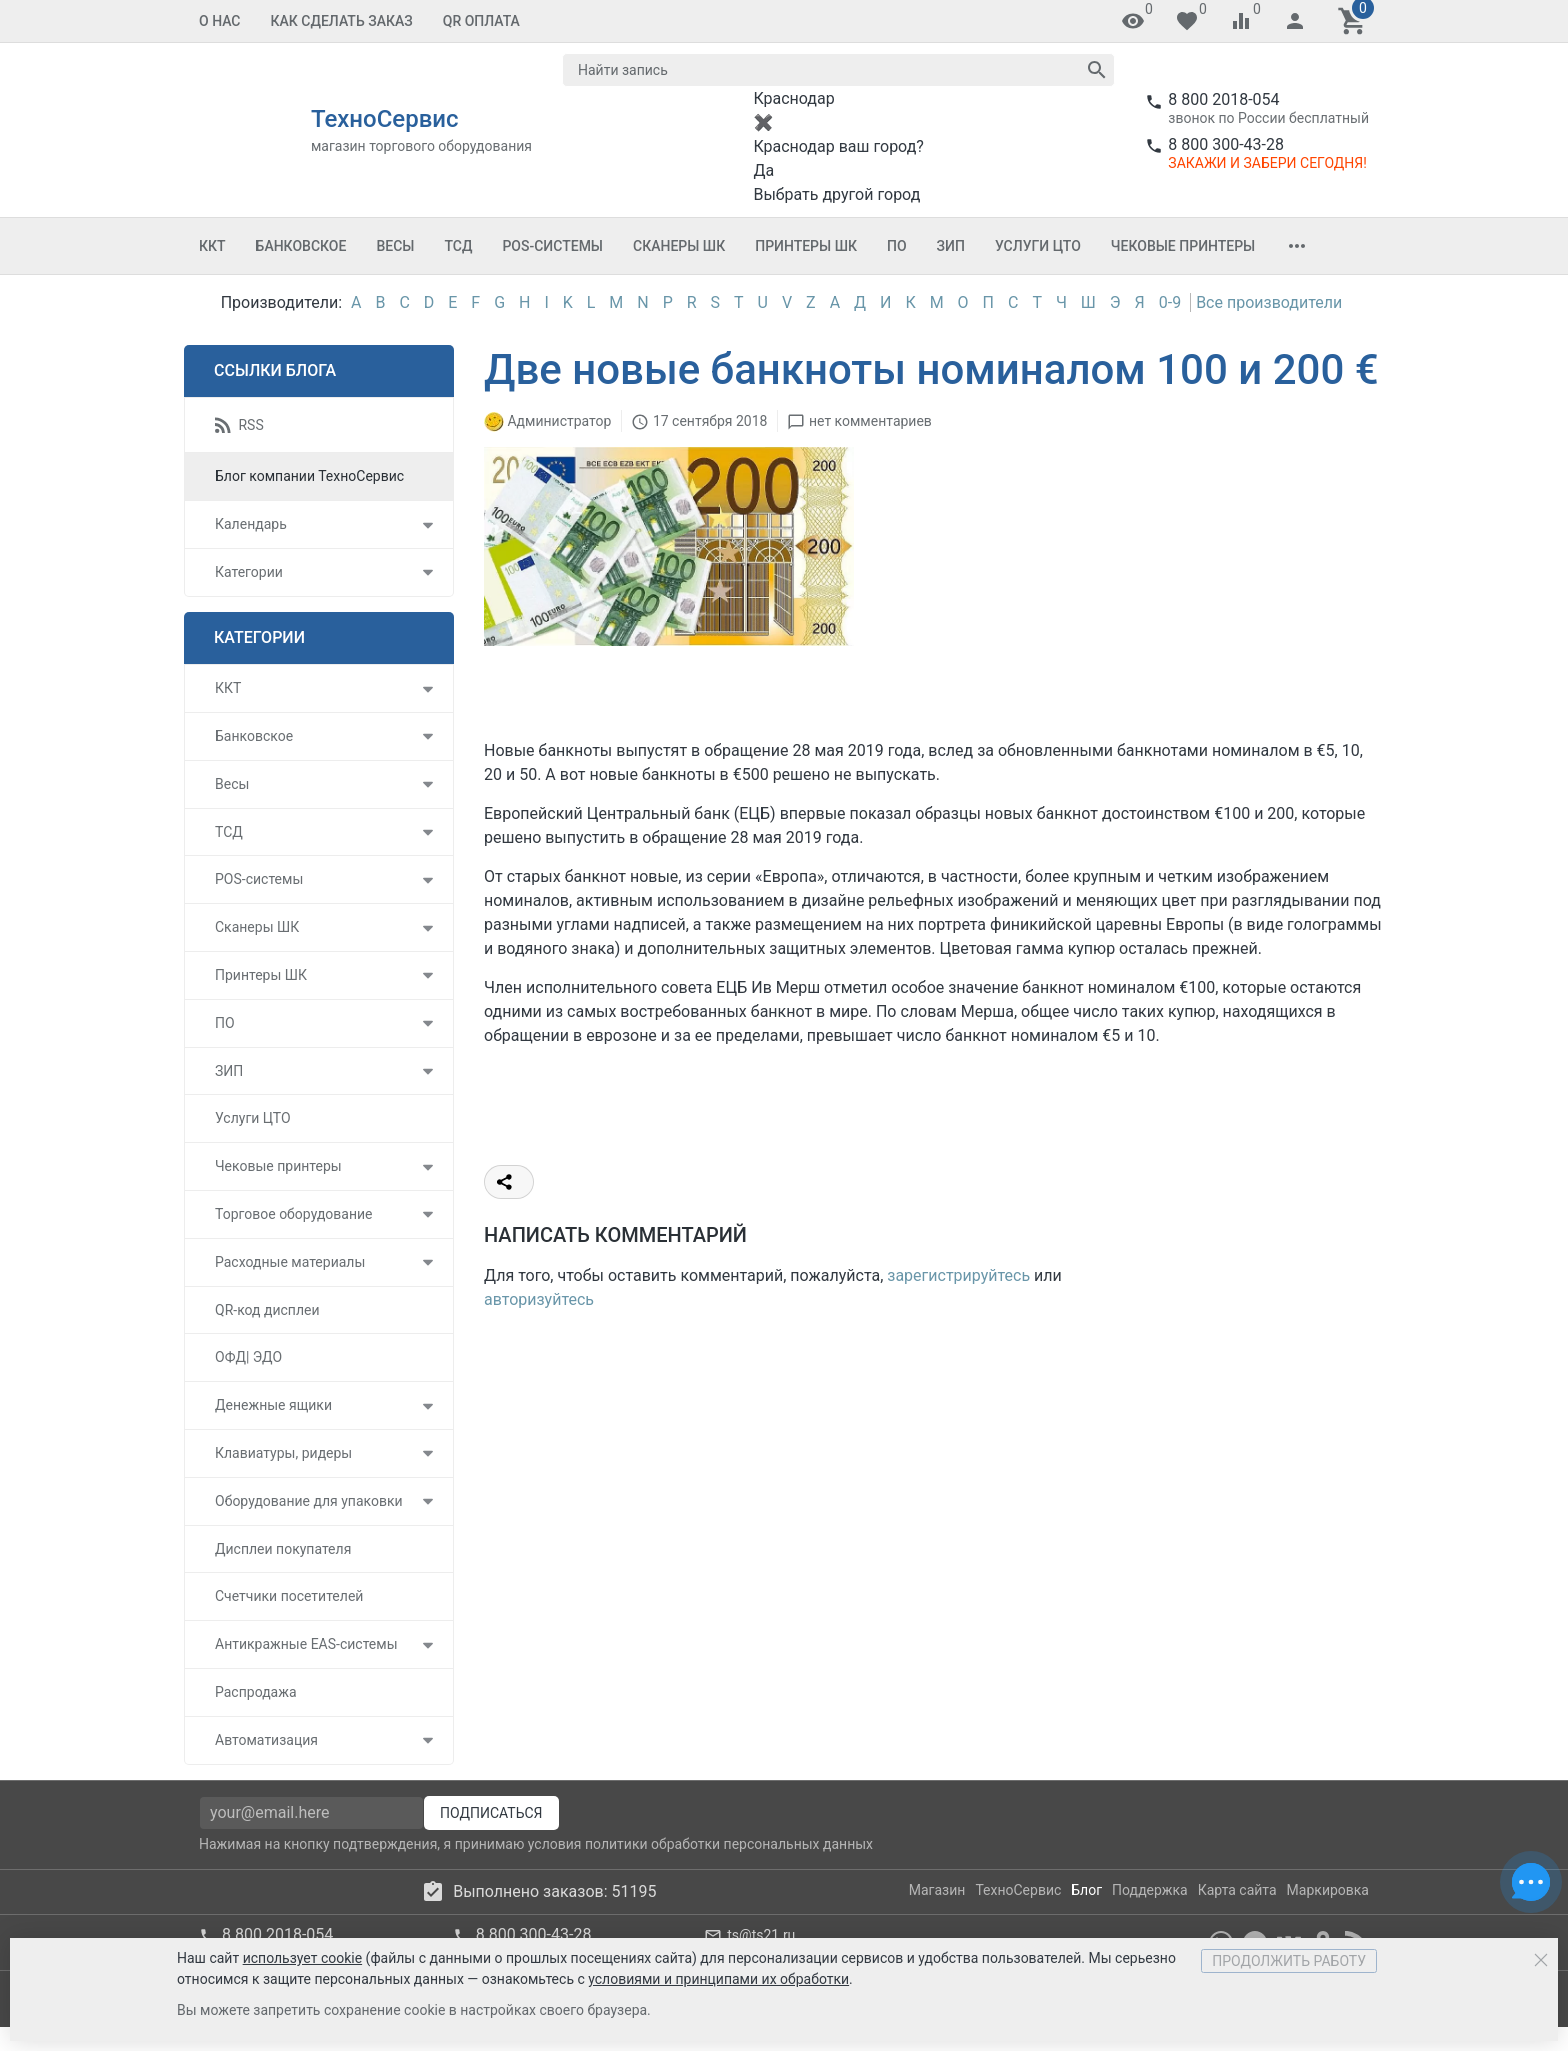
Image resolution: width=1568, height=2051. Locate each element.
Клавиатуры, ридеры (283, 1453)
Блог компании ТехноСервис (309, 476)
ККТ (212, 246)
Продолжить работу (1289, 1961)
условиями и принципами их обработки (718, 1979)
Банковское (301, 246)
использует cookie (302, 1958)
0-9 (1170, 302)
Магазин (937, 1890)
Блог (1086, 1890)
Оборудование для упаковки (309, 1501)
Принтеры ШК (806, 246)
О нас (220, 21)
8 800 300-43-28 (1226, 144)
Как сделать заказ (342, 21)
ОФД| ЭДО (248, 1357)
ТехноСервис (1018, 1890)
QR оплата (481, 21)
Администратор (559, 421)
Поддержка (1150, 1890)
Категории (249, 572)
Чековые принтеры (1183, 246)
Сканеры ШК (679, 246)
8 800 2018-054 (1223, 99)
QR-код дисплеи (267, 1310)
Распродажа (256, 1692)
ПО (897, 246)
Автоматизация (266, 1740)
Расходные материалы (290, 1262)
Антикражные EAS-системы (306, 1644)
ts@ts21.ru (761, 1935)
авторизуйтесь (539, 1299)
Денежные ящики (273, 1405)
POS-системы (552, 246)
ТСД (458, 246)
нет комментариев (870, 421)
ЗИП (951, 246)
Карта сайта (1237, 1890)
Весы (395, 246)
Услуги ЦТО (1038, 246)
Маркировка (1328, 1890)
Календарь (251, 524)
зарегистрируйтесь (958, 1275)
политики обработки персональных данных (729, 1844)
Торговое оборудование (294, 1214)
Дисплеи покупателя (283, 1549)
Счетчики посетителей (289, 1596)
